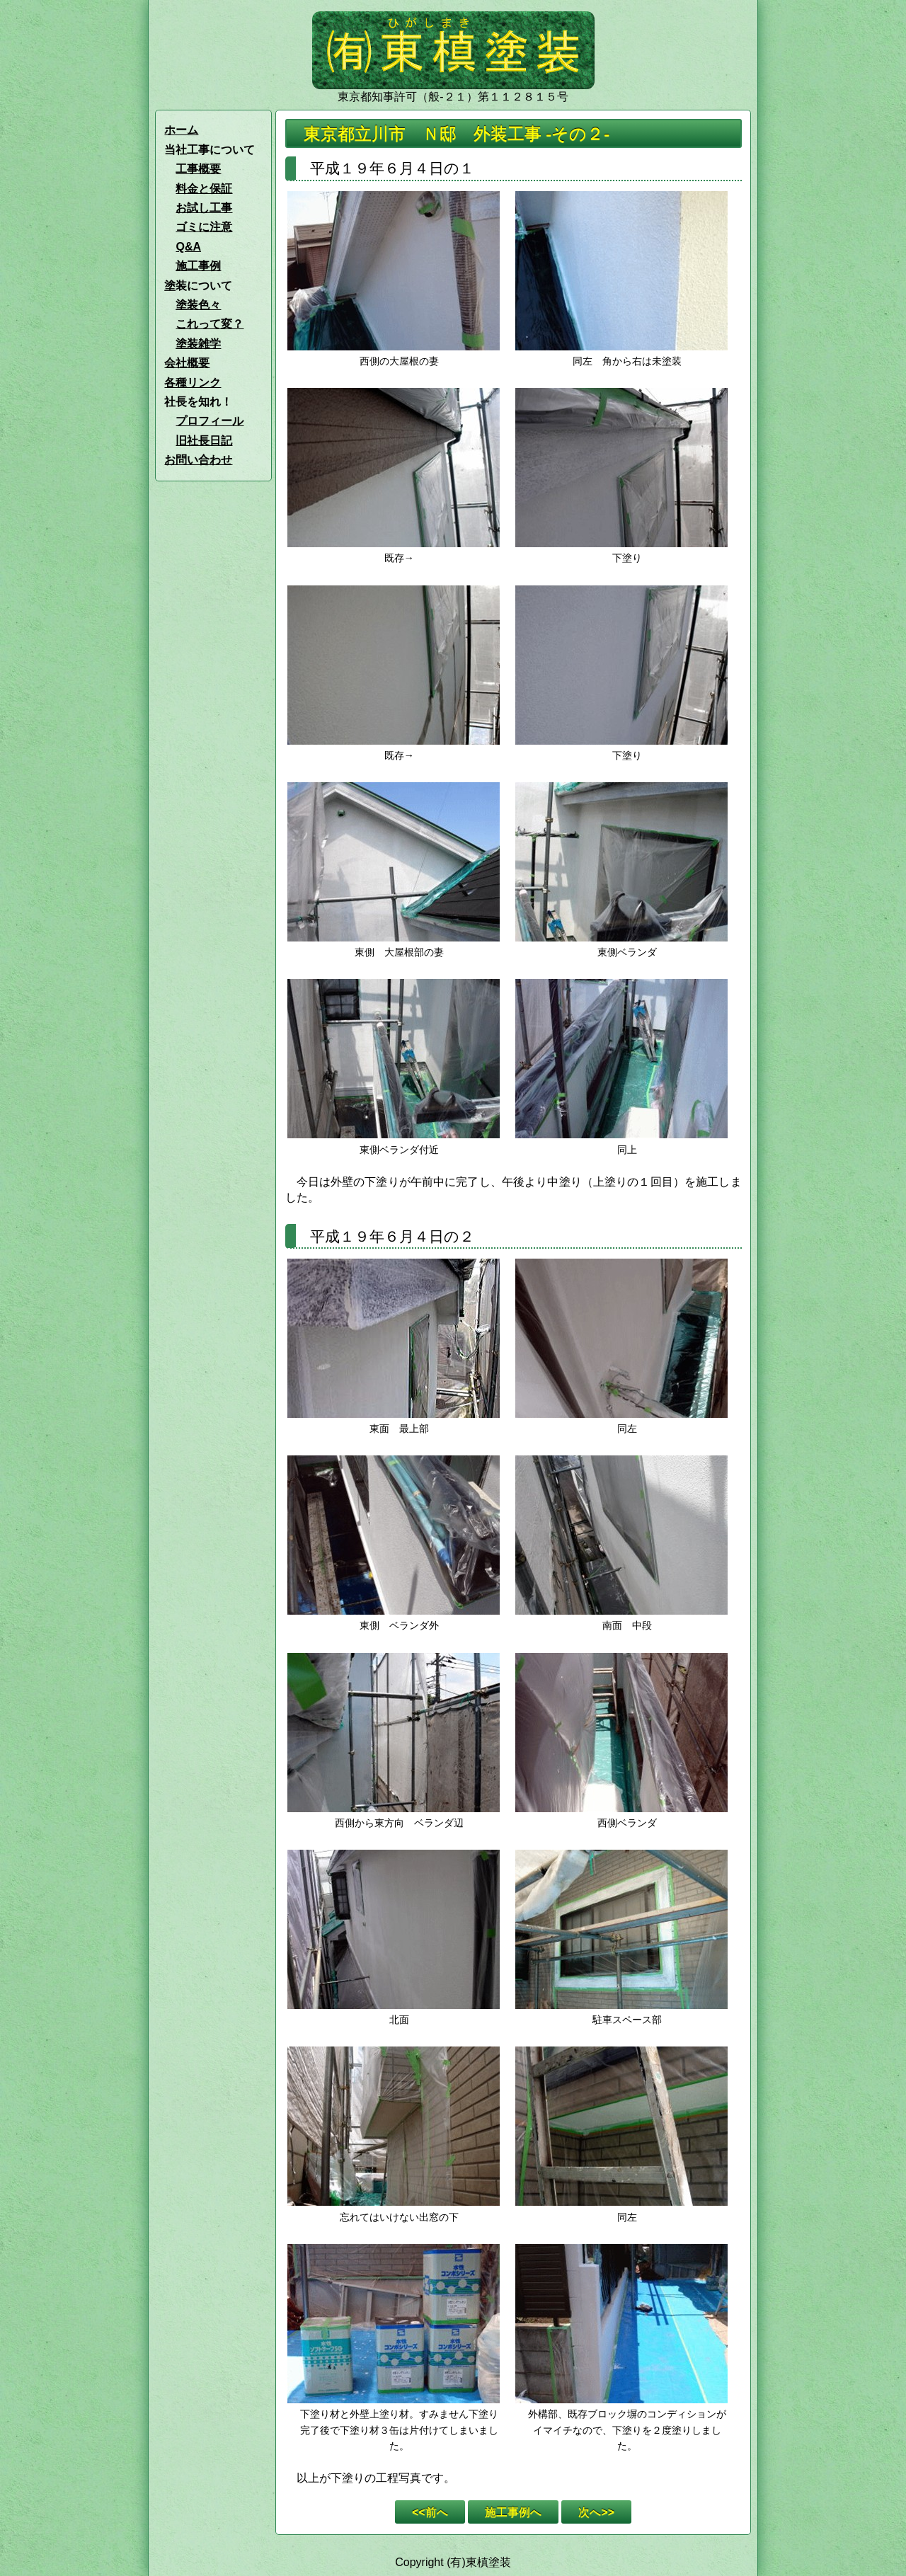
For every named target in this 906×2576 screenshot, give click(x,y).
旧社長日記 (204, 441)
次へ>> (596, 2512)
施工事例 (198, 266)
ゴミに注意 (204, 227)
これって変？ (209, 324)
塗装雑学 (198, 344)
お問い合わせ (198, 460)
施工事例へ (513, 2512)
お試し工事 (204, 208)
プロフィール (209, 421)
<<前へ (430, 2512)
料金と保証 (204, 189)
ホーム (181, 130)
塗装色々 (198, 305)
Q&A (188, 247)
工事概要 (198, 169)
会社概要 (187, 363)
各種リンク (192, 383)
